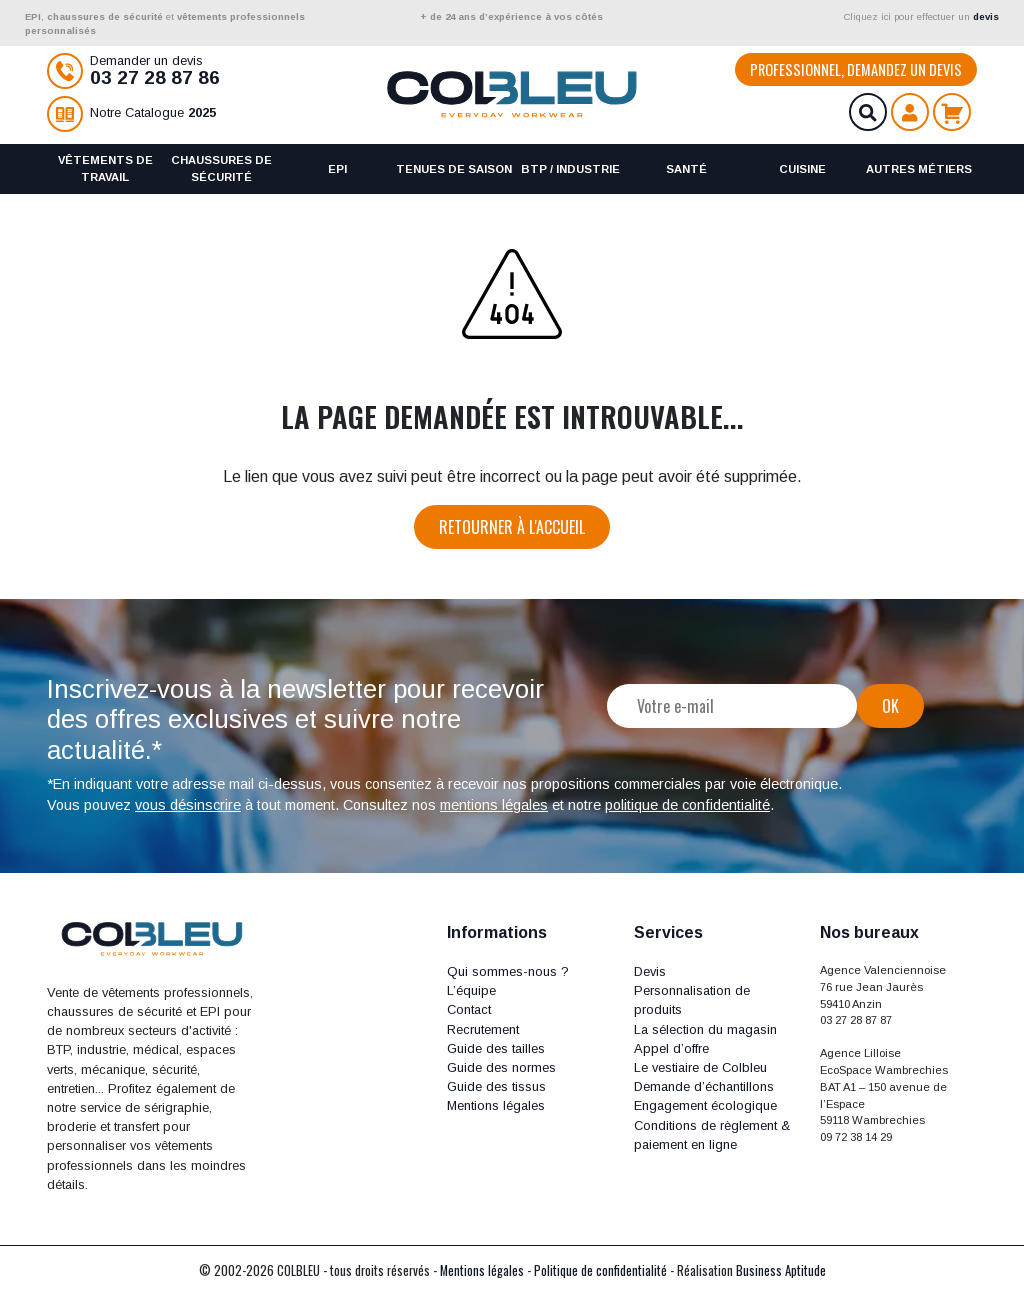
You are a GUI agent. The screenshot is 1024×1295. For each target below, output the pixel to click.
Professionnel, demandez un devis (856, 69)
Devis (650, 971)
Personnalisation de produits (692, 1000)
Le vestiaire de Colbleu (700, 1067)
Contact (469, 1009)
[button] (525, 932)
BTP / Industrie (570, 169)
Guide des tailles (496, 1048)
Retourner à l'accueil (512, 527)
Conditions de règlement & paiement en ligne (712, 1135)
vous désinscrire (188, 805)
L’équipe (471, 990)
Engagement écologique (705, 1105)
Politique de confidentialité (600, 1270)
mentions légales (494, 805)
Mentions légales (496, 1105)
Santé (686, 169)
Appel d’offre (671, 1048)
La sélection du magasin (705, 1029)
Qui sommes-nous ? (508, 971)
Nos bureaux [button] (869, 932)
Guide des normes (501, 1067)
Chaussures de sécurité (221, 168)
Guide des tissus (496, 1086)
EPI (337, 169)
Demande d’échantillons (704, 1086)
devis (986, 16)
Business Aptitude (781, 1270)
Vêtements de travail (105, 168)
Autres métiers (919, 169)
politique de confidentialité (687, 805)
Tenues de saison (454, 169)
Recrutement (483, 1029)
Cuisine (802, 169)
